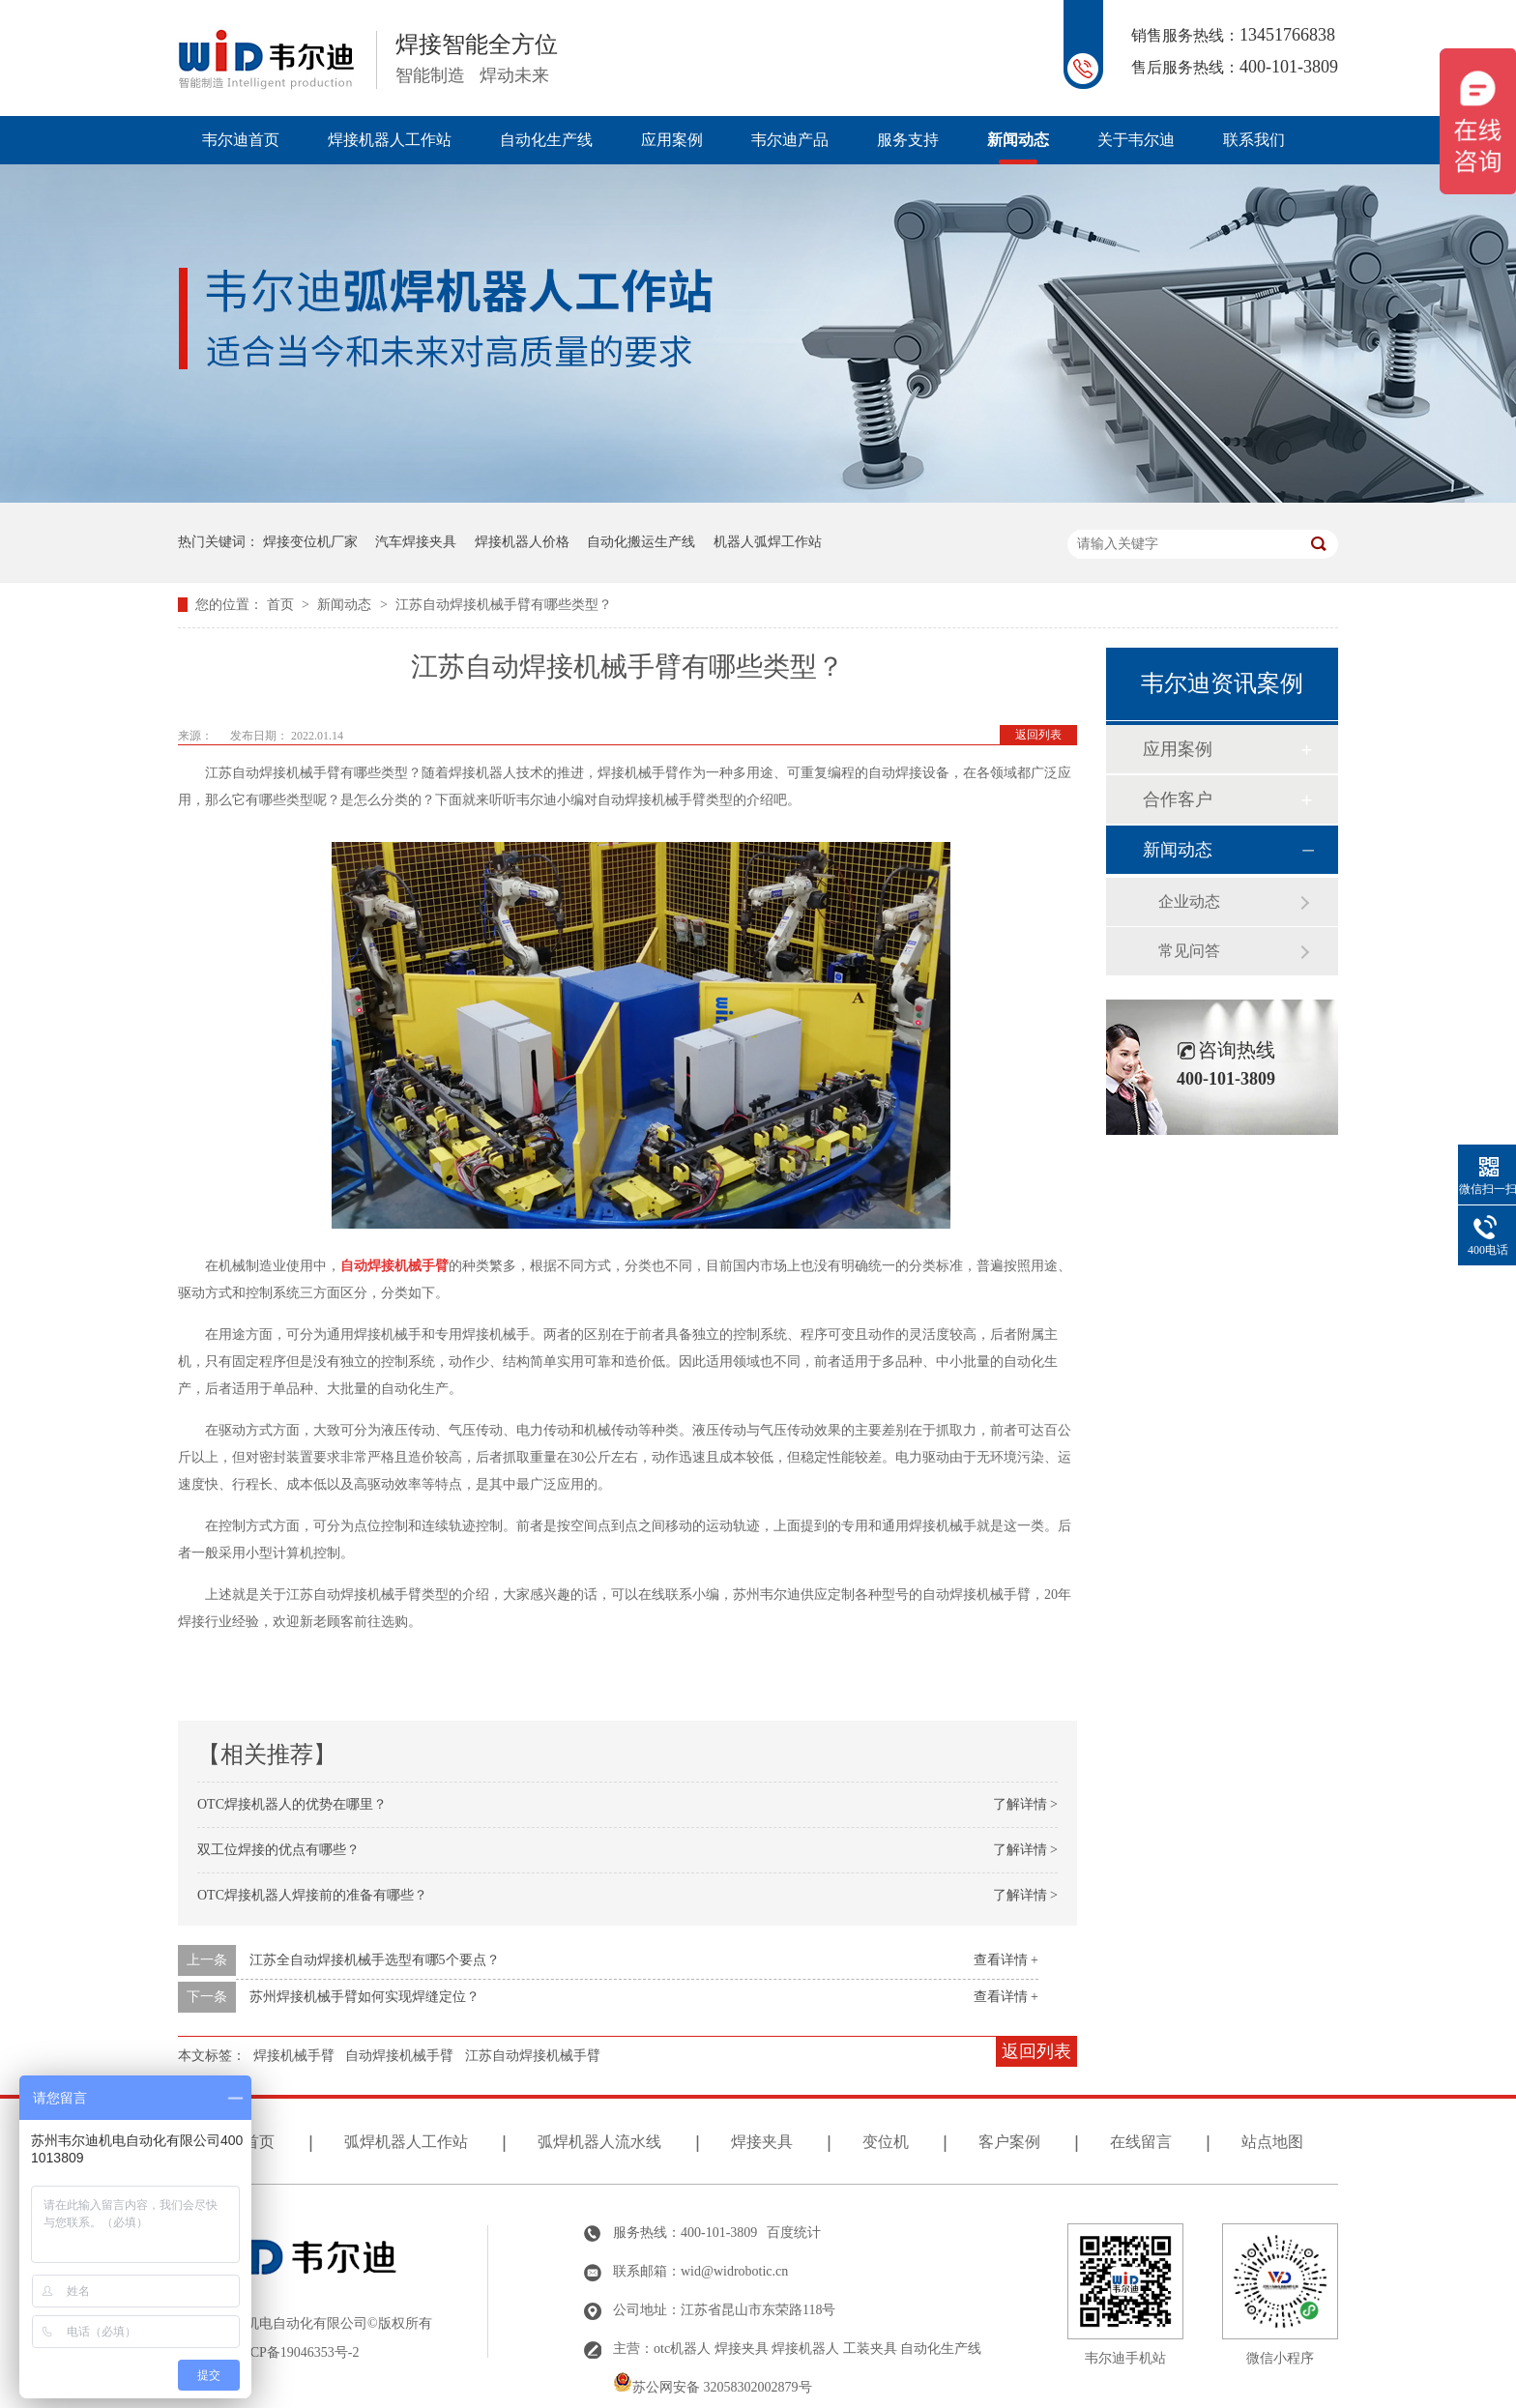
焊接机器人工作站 (390, 139)
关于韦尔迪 (1136, 139)
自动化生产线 (546, 139)
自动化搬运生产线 (641, 542)
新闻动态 (1018, 139)
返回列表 (1038, 734)
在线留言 (1141, 2141)
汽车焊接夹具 (415, 542)
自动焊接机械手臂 (399, 2055)
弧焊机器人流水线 (599, 2141)
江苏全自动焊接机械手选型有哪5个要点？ (374, 1960)
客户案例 (1009, 2141)
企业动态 (1189, 901)
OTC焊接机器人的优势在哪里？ (292, 1804)
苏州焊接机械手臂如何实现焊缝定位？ (364, 1996)
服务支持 (908, 139)
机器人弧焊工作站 (768, 542)
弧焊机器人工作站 (406, 2141)
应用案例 (672, 139)
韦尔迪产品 (790, 139)
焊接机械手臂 (294, 2055)
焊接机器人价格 (522, 542)
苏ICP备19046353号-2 (295, 2352)
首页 (282, 604)
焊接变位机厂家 (310, 542)
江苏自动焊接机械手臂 (532, 2055)
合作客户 (1177, 799)
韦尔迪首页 (240, 139)
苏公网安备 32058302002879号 (712, 2387)
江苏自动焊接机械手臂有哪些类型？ (503, 604)
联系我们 (1254, 139)
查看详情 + (1006, 1960)
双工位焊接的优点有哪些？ (278, 1849)
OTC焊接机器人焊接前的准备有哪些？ (312, 1895)
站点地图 (1272, 2141)
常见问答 (1189, 951)
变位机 (885, 2141)
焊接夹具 (762, 2141)
